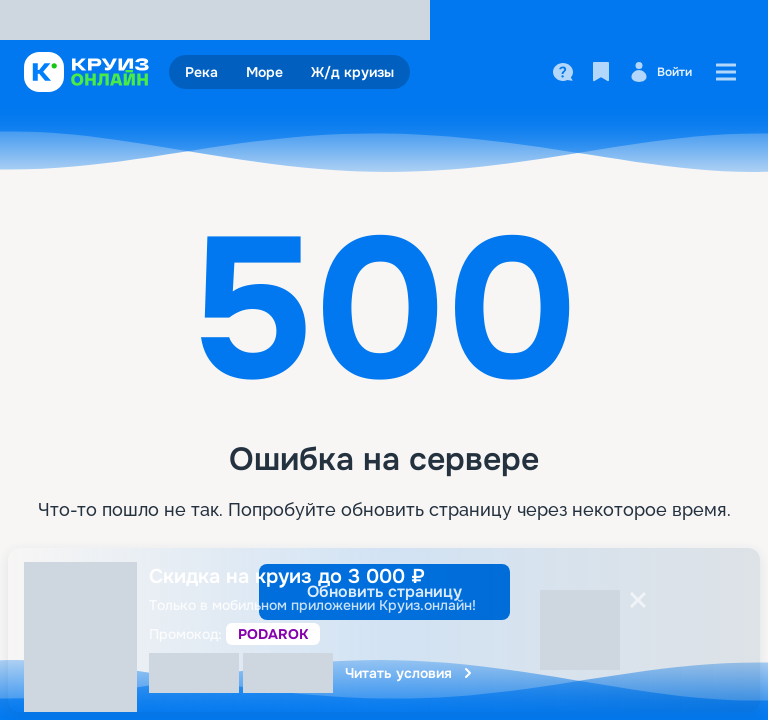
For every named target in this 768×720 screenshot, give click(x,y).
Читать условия (410, 673)
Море (264, 72)
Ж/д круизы (352, 72)
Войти (660, 72)
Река (201, 72)
